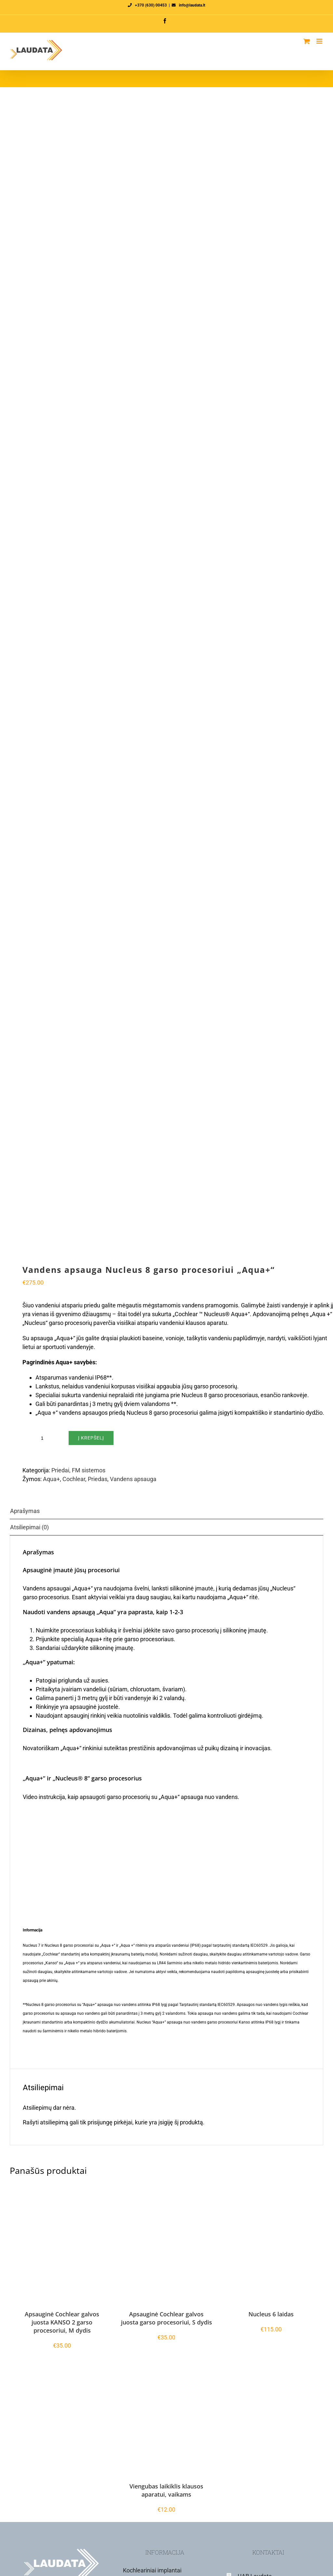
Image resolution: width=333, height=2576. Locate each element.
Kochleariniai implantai (152, 2570)
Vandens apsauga (133, 1479)
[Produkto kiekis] (42, 1438)
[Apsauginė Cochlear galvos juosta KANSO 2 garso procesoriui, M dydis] (62, 2252)
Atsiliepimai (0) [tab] (29, 1527)
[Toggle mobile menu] (319, 41)
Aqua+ (51, 1479)
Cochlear (73, 1479)
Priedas (97, 1479)
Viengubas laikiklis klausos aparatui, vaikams (166, 2490)
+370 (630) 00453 (151, 5)
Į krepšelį (91, 1437)
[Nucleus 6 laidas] (271, 2252)
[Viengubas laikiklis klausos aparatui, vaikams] (166, 2424)
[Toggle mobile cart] (306, 41)
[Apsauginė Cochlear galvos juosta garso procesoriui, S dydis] (166, 2252)
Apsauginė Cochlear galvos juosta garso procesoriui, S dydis (166, 2318)
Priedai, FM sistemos (78, 1470)
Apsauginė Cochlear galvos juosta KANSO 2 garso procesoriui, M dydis (62, 2322)
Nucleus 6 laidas (271, 2314)
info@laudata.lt (192, 5)
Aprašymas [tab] (25, 1510)
